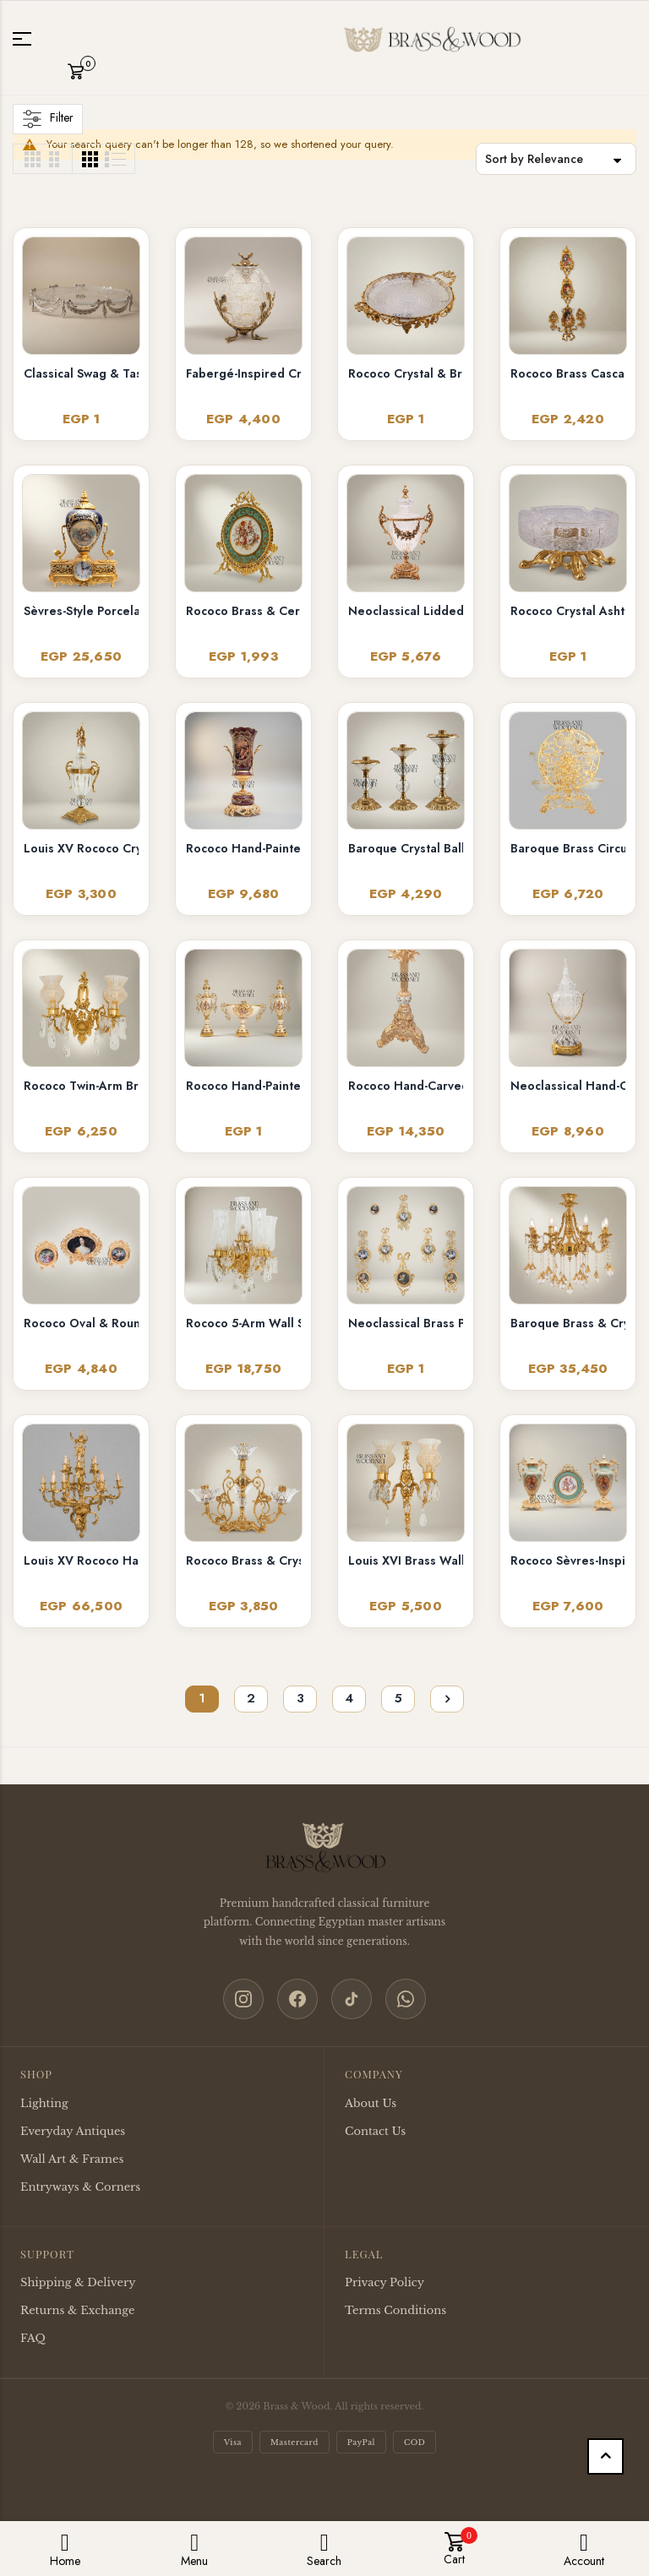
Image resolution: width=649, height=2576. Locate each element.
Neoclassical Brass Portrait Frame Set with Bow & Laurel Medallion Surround (405, 1323)
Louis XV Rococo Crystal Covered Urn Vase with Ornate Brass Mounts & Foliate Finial (81, 848)
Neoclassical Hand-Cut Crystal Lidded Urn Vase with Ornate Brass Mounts (567, 1085)
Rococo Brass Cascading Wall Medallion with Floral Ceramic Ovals (567, 373)
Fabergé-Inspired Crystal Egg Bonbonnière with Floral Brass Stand (243, 373)
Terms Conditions (395, 2310)
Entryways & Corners (80, 2187)
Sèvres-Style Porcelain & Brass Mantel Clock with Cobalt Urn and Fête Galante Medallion (81, 610)
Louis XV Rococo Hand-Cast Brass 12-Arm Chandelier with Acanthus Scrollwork (81, 1560)
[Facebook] (297, 1999)
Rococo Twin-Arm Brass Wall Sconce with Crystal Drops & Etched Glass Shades (81, 1085)
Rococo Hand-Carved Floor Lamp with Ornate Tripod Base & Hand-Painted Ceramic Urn (405, 1085)
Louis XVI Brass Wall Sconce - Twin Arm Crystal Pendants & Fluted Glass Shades (405, 1560)
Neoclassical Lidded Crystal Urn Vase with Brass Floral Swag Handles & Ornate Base (405, 610)
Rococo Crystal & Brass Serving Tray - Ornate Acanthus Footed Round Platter (405, 373)
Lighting (44, 2103)
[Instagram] (243, 1999)
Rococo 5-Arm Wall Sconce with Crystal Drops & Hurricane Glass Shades (243, 1323)
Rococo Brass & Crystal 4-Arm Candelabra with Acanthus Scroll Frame (243, 1560)
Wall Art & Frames (71, 2159)
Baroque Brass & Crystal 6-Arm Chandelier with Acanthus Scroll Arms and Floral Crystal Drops (567, 1323)
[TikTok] (351, 1999)
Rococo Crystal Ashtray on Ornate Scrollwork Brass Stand (567, 610)
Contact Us (375, 2131)
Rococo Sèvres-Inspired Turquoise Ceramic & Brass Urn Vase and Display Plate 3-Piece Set (567, 1560)
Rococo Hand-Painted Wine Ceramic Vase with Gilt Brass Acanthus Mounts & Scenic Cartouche (243, 848)
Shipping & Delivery (77, 2282)
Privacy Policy (384, 2282)
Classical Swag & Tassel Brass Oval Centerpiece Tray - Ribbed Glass (81, 373)
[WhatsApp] (405, 1999)
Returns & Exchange (77, 2310)
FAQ (33, 2338)
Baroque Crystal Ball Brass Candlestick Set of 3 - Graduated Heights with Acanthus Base (405, 848)
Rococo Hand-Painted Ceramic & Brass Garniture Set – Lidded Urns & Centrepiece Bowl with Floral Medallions (243, 1085)
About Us (370, 2103)
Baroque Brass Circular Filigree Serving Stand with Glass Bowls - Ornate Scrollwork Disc (567, 848)
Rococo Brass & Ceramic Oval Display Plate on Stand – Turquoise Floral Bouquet (243, 610)
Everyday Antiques (72, 2131)
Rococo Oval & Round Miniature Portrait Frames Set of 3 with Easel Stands (81, 1323)
